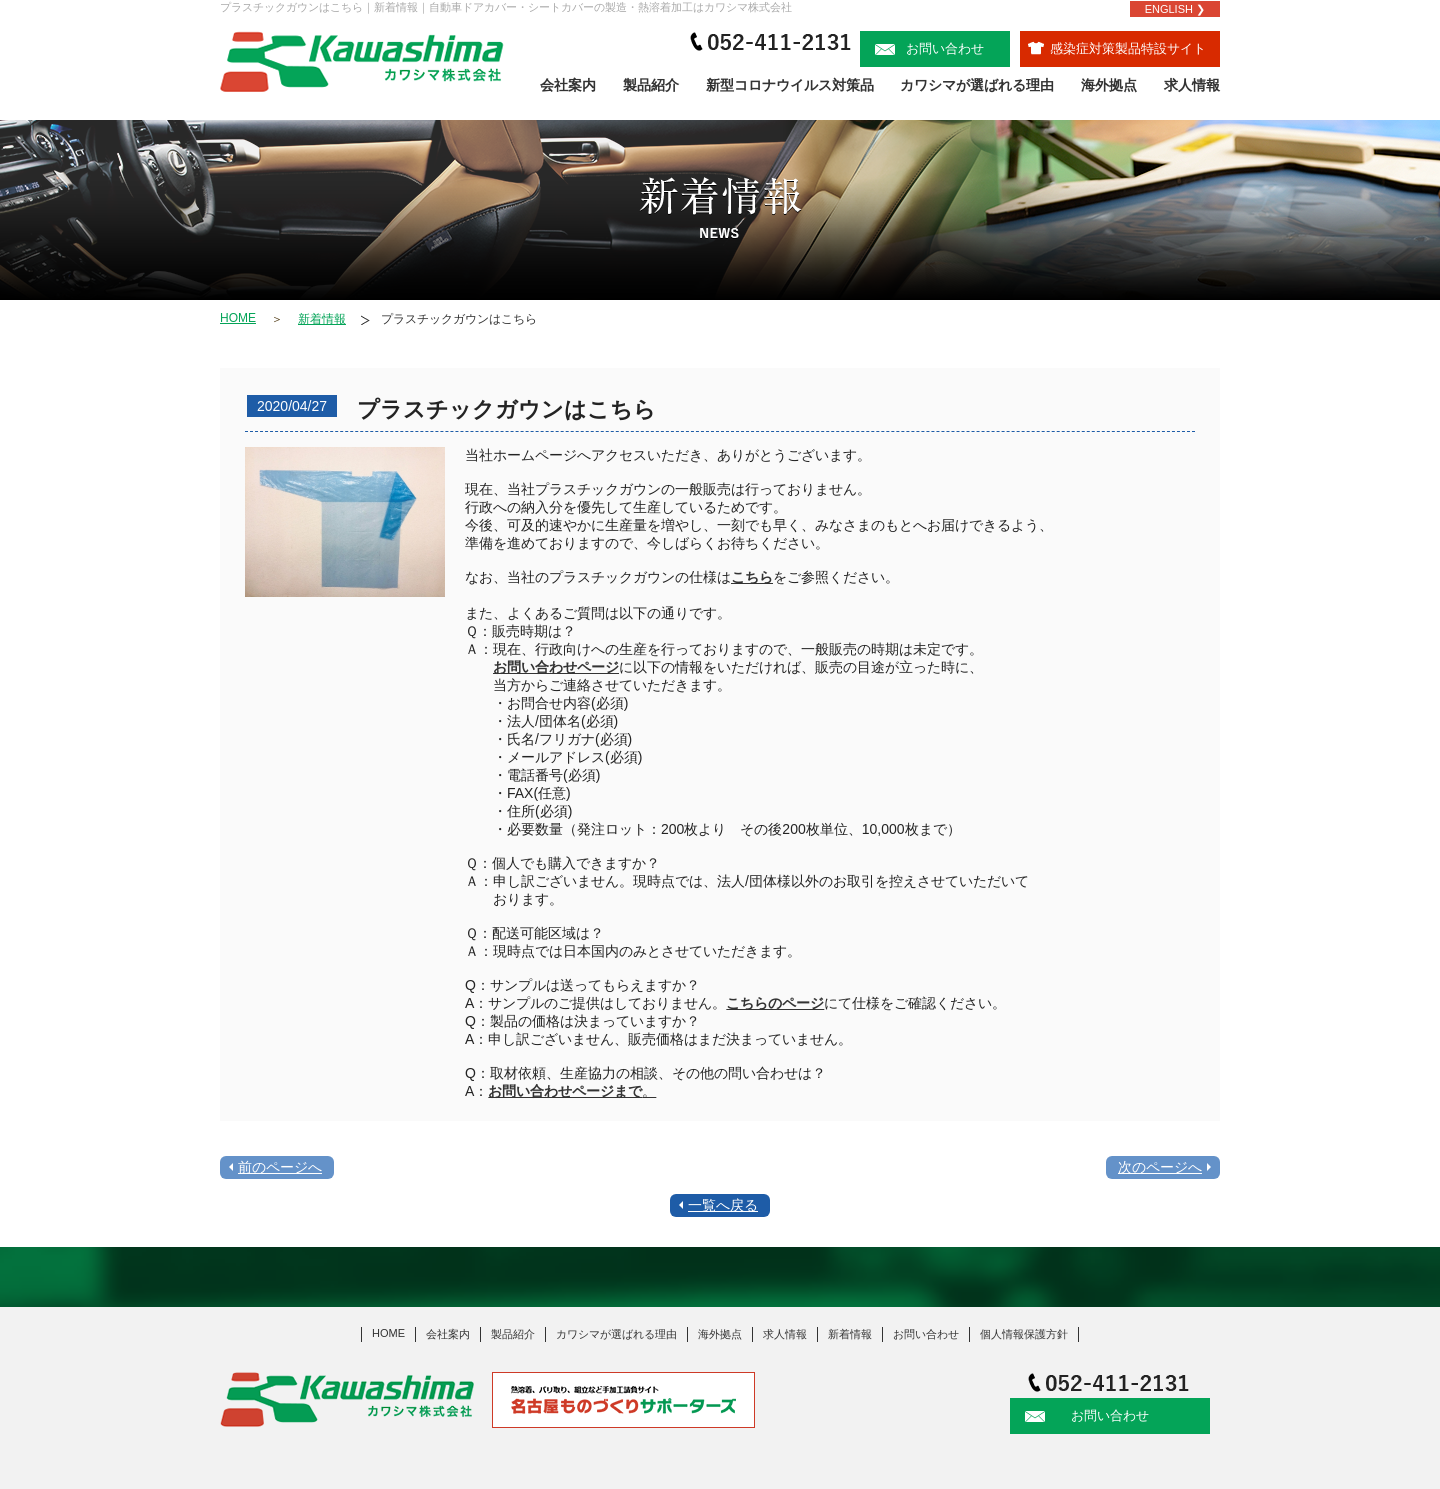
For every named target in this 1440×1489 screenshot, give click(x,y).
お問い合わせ (929, 48)
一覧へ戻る (723, 1205)
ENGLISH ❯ (1175, 9)
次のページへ (1160, 1167)
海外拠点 (1109, 85)
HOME (238, 318)
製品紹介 (651, 85)
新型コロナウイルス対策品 (790, 85)
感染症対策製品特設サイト (1117, 48)
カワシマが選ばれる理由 (977, 85)
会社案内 (568, 85)
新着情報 (322, 319)
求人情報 (1192, 85)
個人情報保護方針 (1024, 1334)
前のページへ (280, 1167)
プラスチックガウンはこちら (459, 319)
